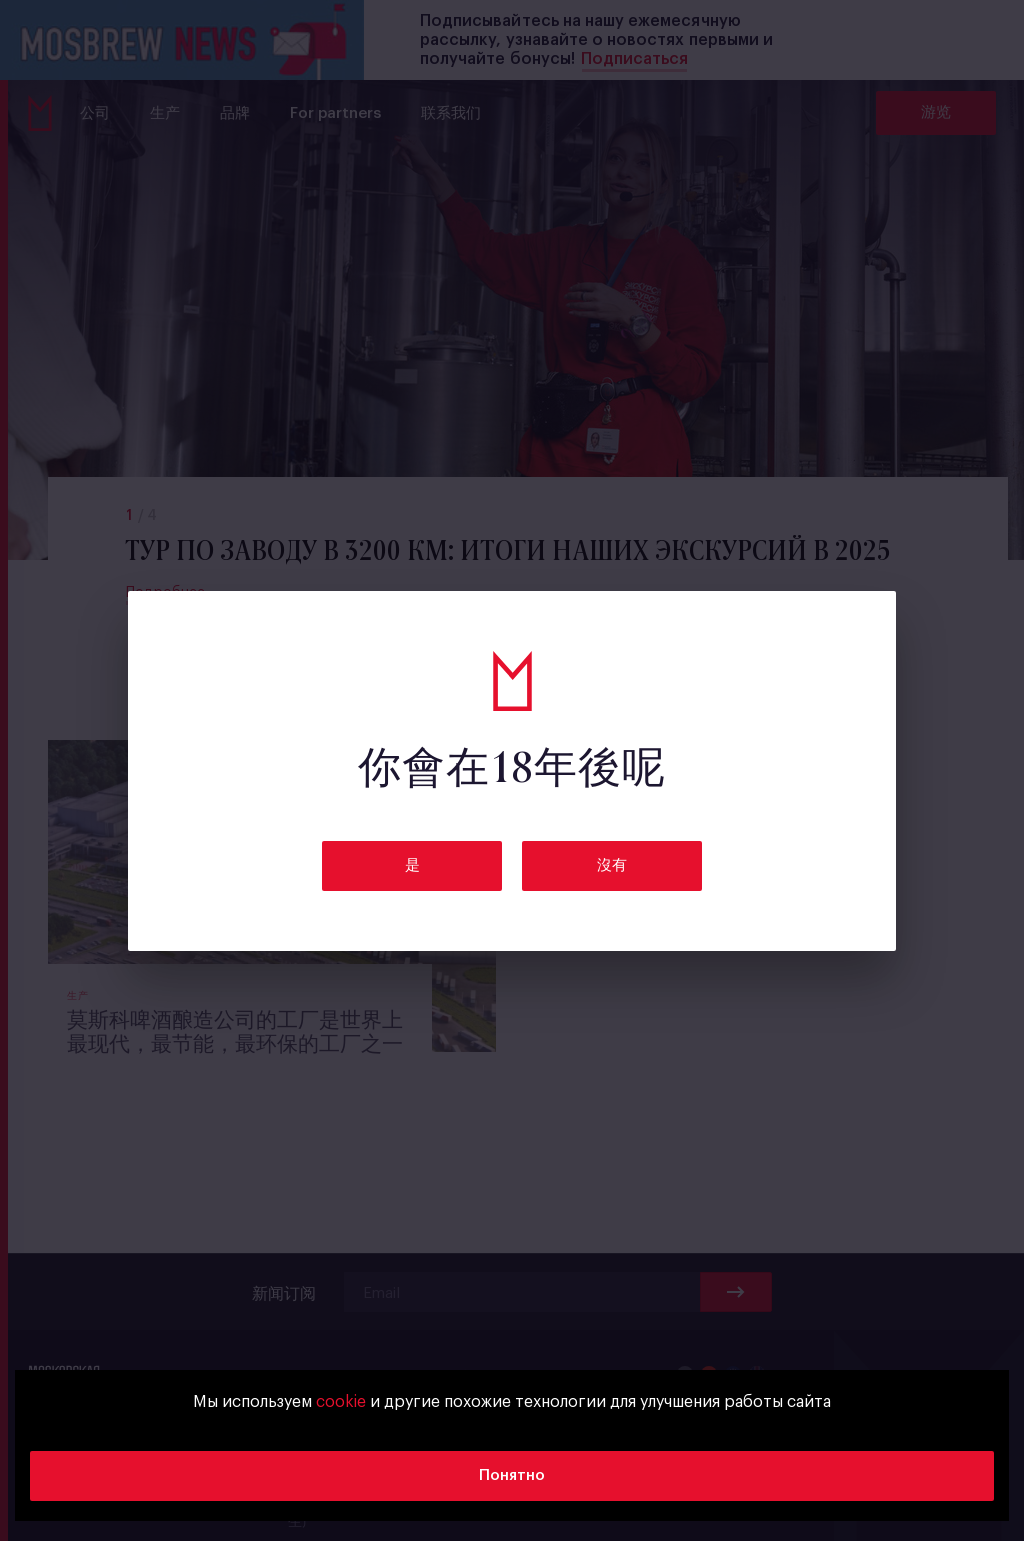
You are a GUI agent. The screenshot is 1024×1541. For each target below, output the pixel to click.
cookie (341, 1402)
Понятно (512, 1475)
